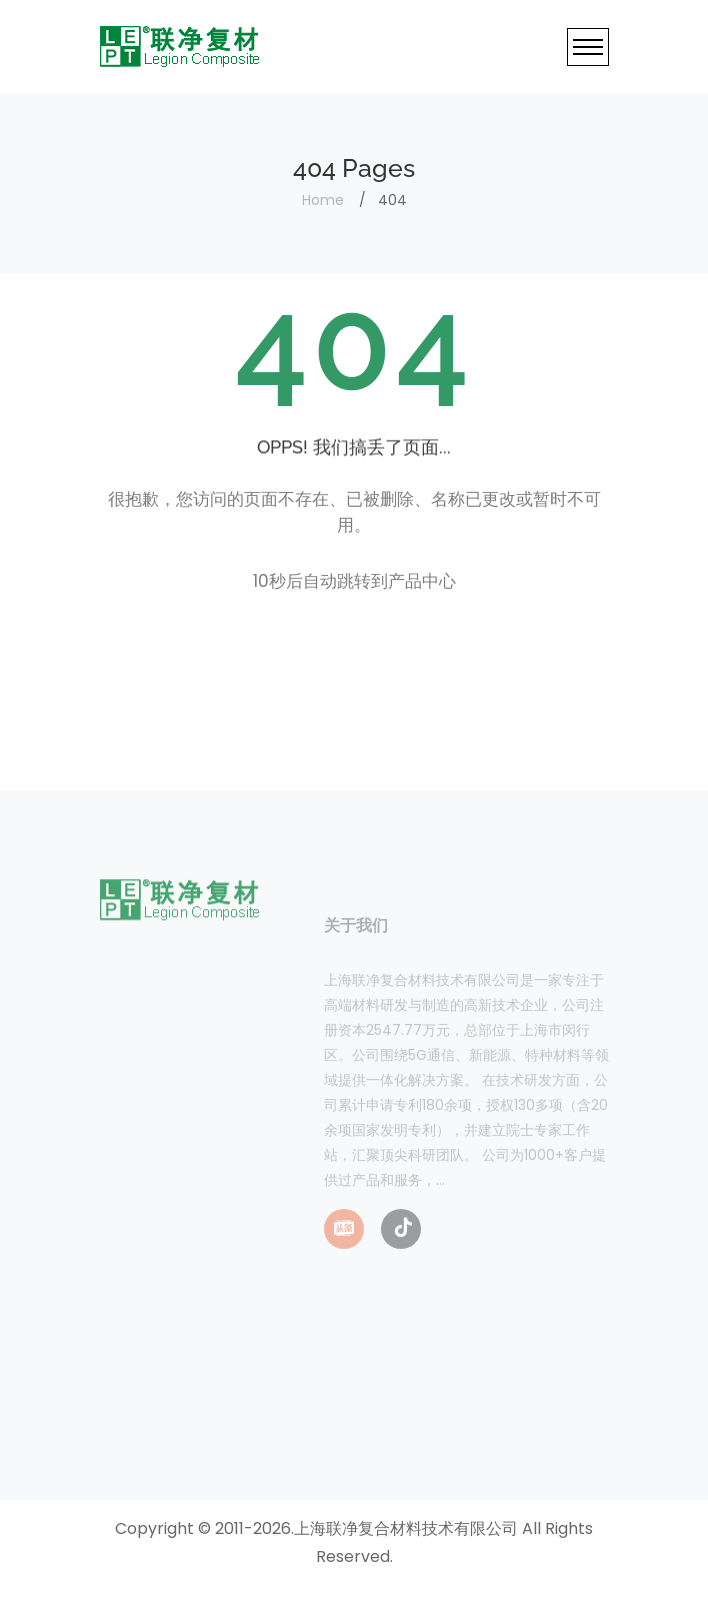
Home (323, 200)
